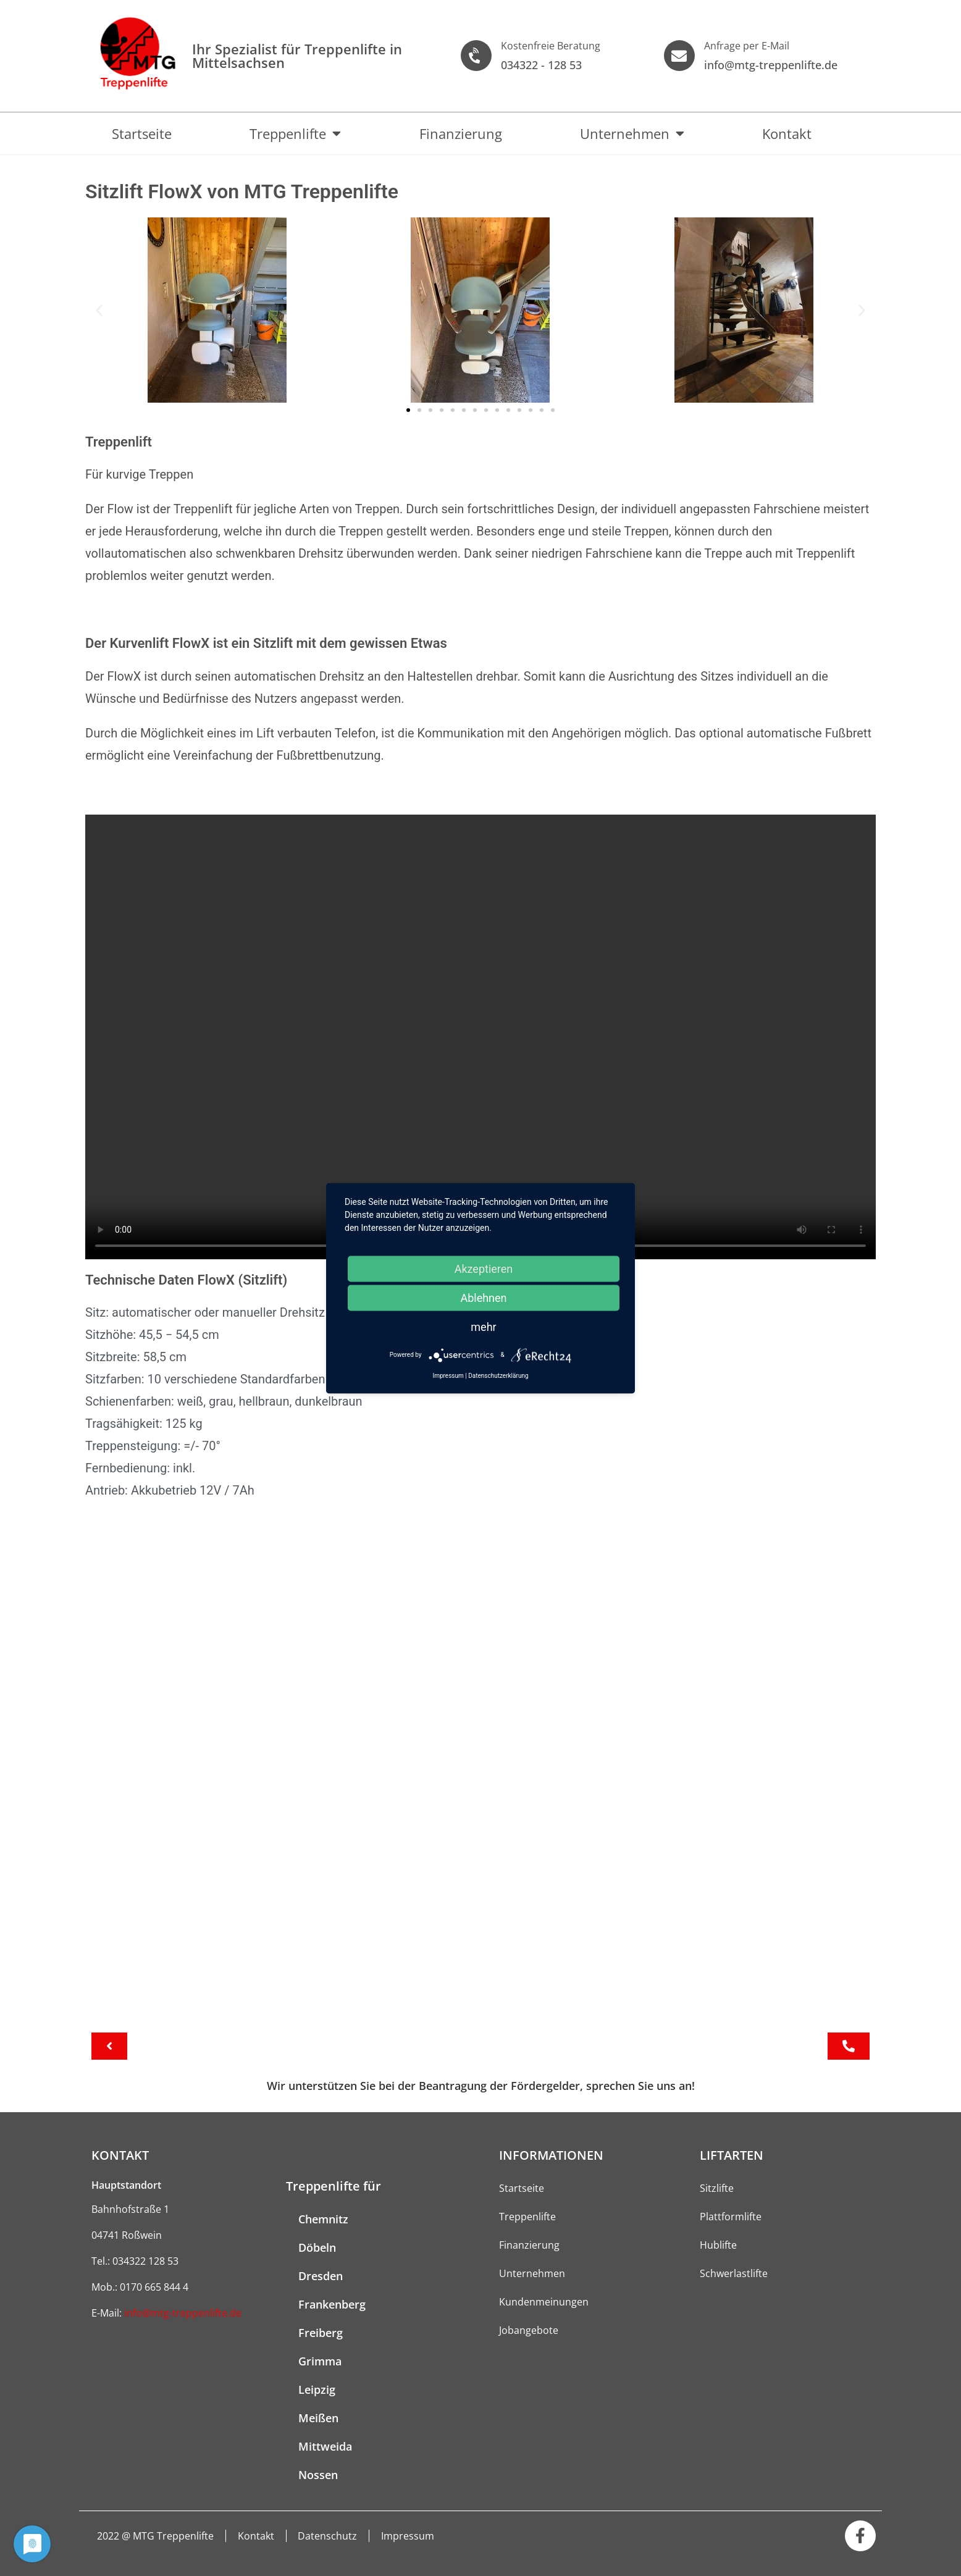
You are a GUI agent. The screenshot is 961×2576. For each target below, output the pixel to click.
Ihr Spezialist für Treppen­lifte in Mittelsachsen (297, 56)
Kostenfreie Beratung (550, 45)
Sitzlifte (717, 2188)
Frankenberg (332, 2304)
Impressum (412, 2536)
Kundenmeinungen (544, 2302)
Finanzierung (460, 133)
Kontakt (787, 133)
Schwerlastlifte (734, 2273)
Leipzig (316, 2389)
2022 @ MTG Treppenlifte (156, 2536)
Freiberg (320, 2332)
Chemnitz (323, 2219)
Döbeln (317, 2247)
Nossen (318, 2474)
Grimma (320, 2361)
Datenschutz (331, 2536)
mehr (483, 1326)
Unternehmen (632, 133)
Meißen (318, 2417)
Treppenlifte (295, 133)
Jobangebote (528, 2330)
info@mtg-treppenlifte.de (182, 2313)
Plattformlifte (731, 2216)
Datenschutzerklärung (498, 1375)
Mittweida (325, 2446)
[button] (99, 309)
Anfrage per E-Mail (746, 45)
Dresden (320, 2275)
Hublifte (718, 2245)
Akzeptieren (484, 1268)
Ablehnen (483, 1297)
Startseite (142, 133)
